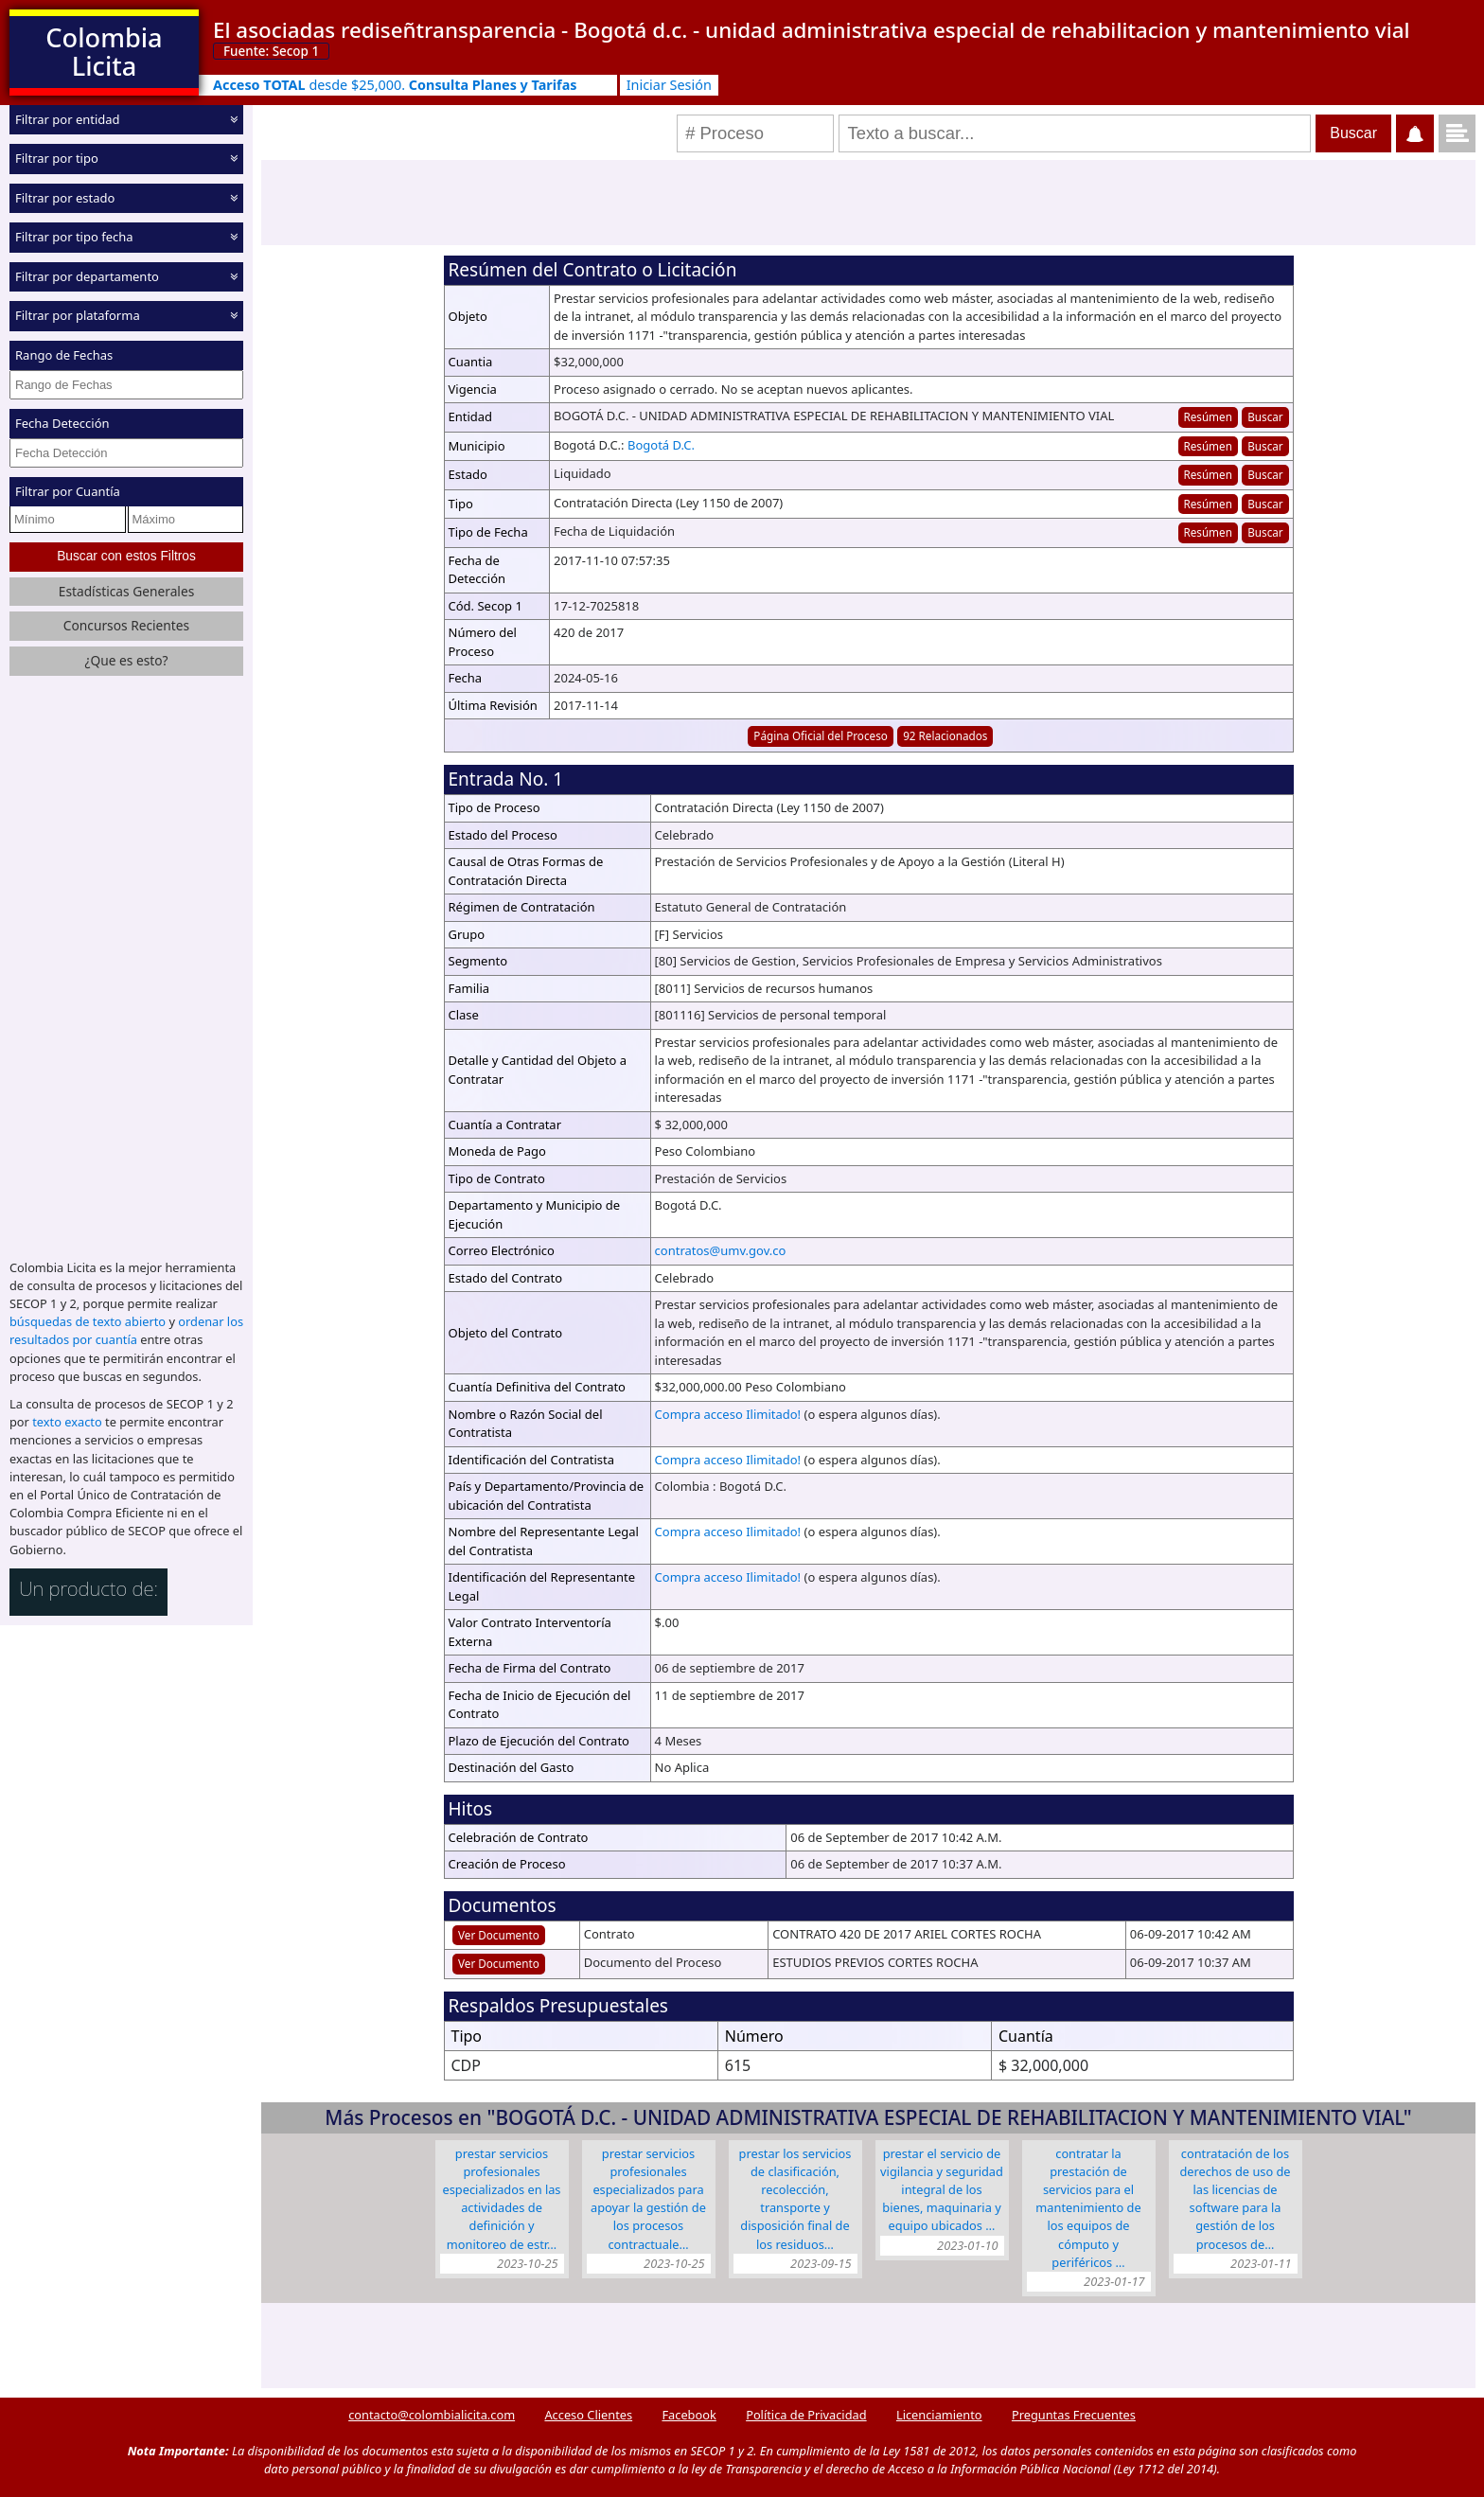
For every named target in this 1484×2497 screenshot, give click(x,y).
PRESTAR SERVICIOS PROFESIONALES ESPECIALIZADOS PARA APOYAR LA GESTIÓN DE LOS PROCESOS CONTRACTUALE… (648, 2199)
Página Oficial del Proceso (820, 735)
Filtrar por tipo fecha (74, 236)
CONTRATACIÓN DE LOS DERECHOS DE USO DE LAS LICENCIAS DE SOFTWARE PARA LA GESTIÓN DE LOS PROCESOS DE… (1234, 2199)
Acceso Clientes (588, 2414)
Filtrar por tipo (56, 158)
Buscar (1264, 416)
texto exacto (66, 1421)
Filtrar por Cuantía (67, 491)
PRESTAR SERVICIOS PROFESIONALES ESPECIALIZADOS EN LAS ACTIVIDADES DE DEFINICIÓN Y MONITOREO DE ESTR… (502, 2199)
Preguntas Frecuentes (1074, 2414)
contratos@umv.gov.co (720, 1250)
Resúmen (1207, 416)
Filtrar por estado (65, 197)
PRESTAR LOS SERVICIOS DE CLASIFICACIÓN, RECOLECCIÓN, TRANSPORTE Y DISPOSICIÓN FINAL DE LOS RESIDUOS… (795, 2199)
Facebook (689, 2414)
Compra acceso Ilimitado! (728, 1414)
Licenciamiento (939, 2414)
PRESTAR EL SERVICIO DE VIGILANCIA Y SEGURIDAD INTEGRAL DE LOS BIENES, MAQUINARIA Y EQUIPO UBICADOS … (941, 2190)
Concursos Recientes (126, 625)
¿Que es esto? (126, 660)
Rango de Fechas (64, 354)
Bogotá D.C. (661, 444)
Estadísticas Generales (127, 591)
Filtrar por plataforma (77, 315)
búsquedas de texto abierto (87, 1321)
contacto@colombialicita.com (431, 2414)
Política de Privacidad (806, 2414)
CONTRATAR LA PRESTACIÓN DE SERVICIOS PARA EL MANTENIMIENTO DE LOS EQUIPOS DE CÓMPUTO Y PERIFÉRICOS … (1087, 2208)
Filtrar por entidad (67, 119)
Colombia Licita (103, 51)
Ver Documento (498, 1934)
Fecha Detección (62, 423)
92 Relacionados (945, 735)
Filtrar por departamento (87, 276)
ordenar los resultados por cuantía (126, 1330)
